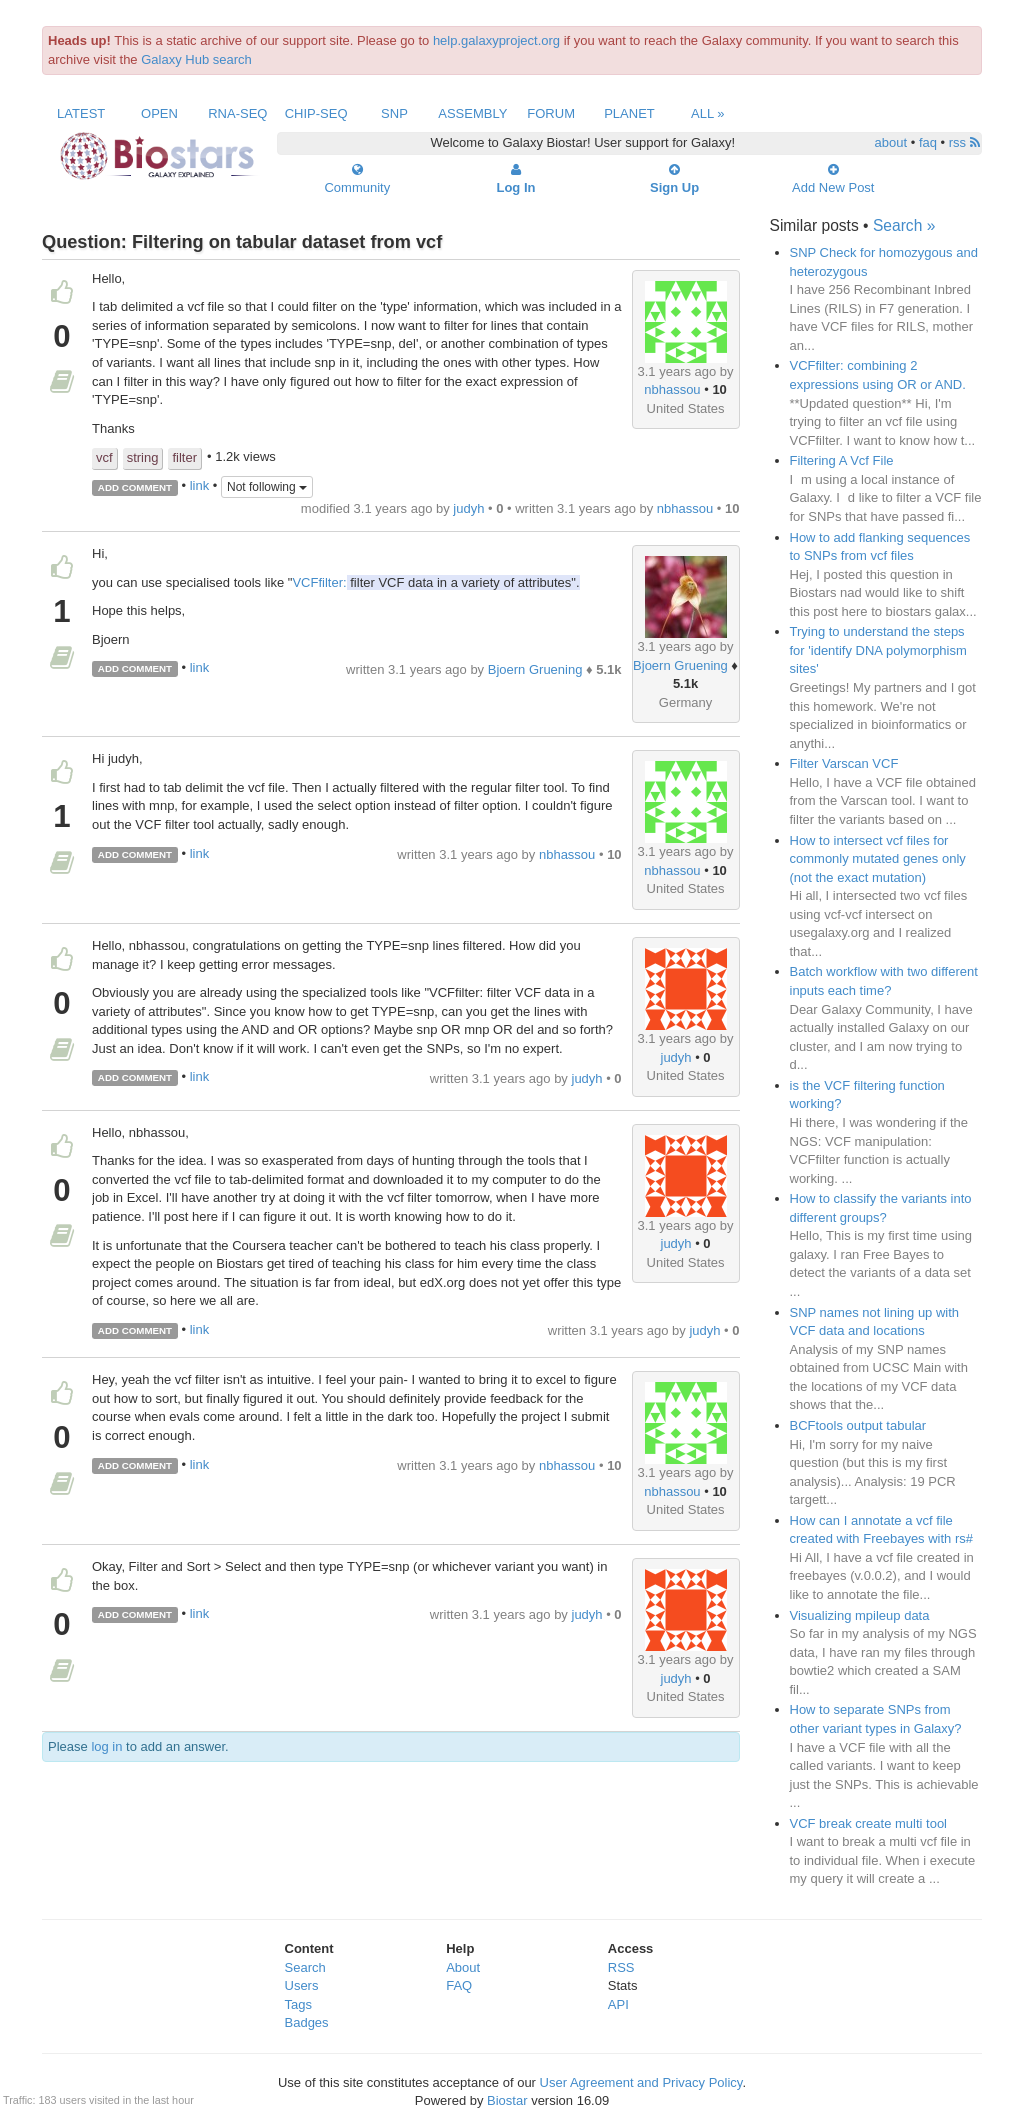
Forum (551, 113)
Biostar (507, 2100)
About (463, 1967)
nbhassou (672, 389)
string (143, 457)
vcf (104, 457)
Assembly (472, 113)
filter (184, 457)
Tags (298, 2004)
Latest (81, 113)
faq (928, 142)
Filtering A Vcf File (842, 460)
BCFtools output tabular (858, 1425)
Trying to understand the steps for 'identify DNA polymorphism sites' (878, 650)
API (618, 2004)
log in (106, 1746)
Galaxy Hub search (196, 59)
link (200, 486)
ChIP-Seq (316, 113)
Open (159, 113)
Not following (267, 487)
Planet (629, 113)
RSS (621, 1967)
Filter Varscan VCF (844, 763)
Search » (904, 225)
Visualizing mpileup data (860, 1615)
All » (708, 113)
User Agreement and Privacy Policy (641, 2082)
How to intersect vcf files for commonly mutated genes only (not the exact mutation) (878, 859)
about (891, 142)
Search (305, 1967)
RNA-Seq (237, 113)
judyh (468, 508)
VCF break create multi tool (869, 1823)
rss (964, 142)
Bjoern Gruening (680, 665)
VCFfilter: (319, 582)
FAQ (459, 1985)
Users (302, 1985)
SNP (394, 113)
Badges (307, 2022)
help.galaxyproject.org (496, 40)
